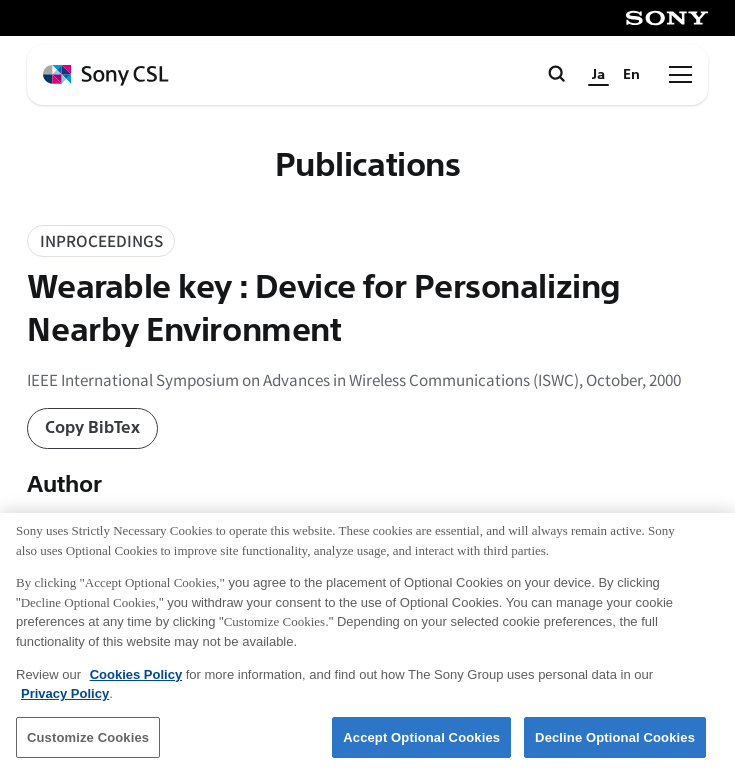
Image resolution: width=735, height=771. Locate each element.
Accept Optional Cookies (421, 745)
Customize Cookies (88, 745)
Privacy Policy (65, 701)
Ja (598, 74)
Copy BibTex (92, 427)
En (631, 74)
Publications (368, 165)
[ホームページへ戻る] (106, 75)
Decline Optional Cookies (615, 745)
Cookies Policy (136, 682)
